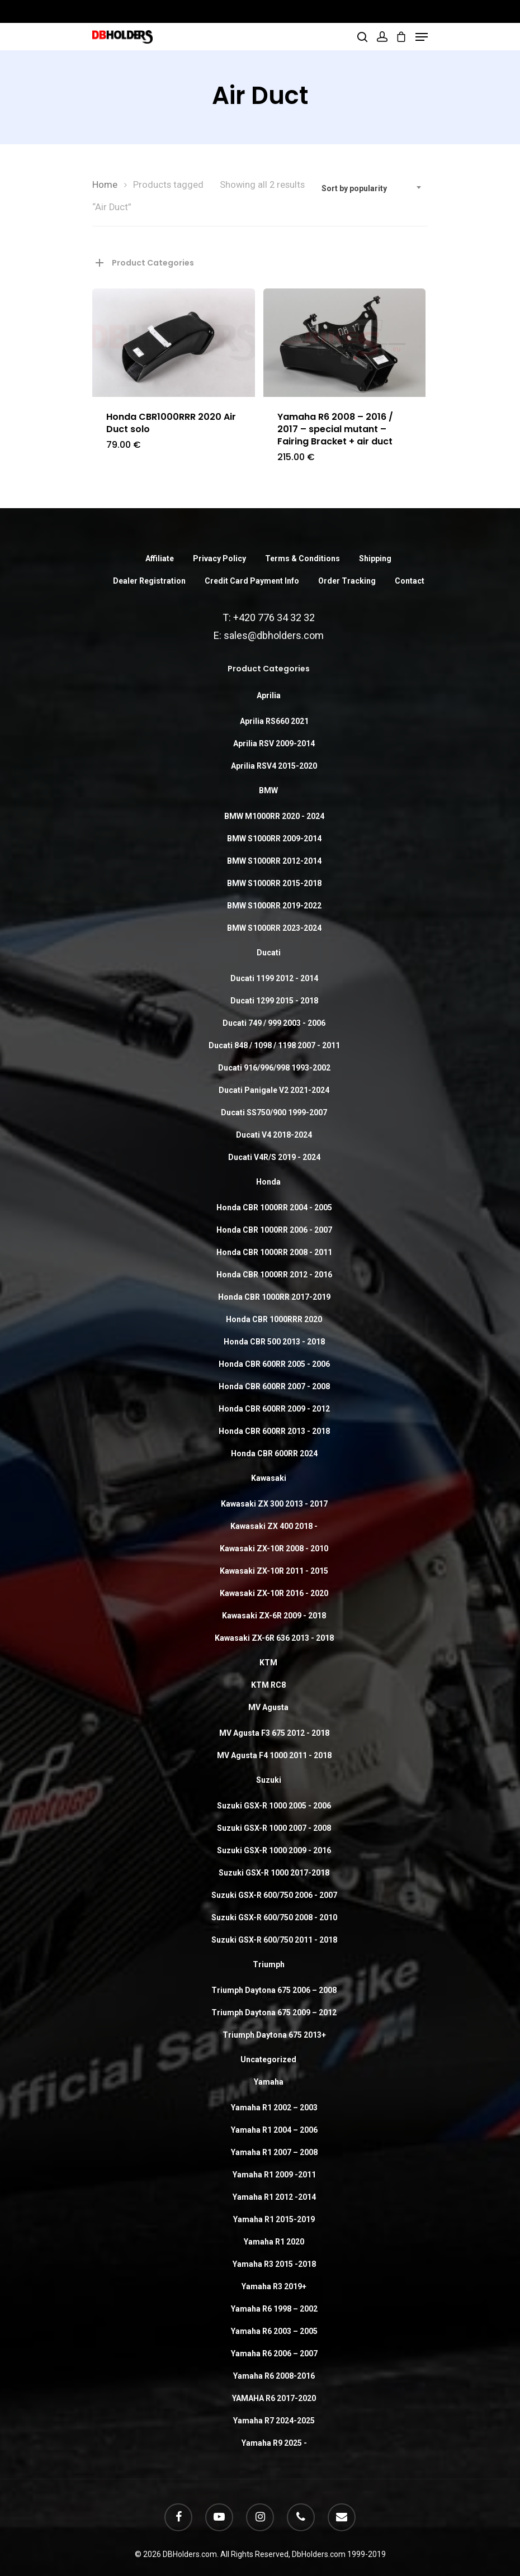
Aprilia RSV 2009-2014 (274, 743)
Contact (409, 580)
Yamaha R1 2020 (274, 2241)
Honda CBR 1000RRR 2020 (274, 1319)
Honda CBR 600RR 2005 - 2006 (274, 1364)
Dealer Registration (149, 580)
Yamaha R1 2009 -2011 (274, 2174)
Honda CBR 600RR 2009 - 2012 (274, 1408)
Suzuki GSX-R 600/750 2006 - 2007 (274, 1895)
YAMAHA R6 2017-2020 (274, 2398)
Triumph (269, 1964)
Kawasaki (268, 1478)
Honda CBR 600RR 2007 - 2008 (274, 1386)
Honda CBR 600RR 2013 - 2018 (274, 1431)
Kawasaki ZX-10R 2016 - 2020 (274, 1593)
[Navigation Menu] (421, 36)
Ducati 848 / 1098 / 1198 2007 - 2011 (274, 1045)
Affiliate (159, 558)
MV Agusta (268, 1707)
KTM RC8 (268, 1684)
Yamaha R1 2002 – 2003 (274, 2107)
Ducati (269, 952)
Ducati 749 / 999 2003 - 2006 (274, 1023)
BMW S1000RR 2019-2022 (274, 905)
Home (104, 184)
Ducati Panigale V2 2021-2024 (274, 1090)
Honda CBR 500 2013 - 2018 (274, 1341)
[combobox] (372, 188)
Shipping (375, 558)
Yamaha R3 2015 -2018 (274, 2264)
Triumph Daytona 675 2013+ (274, 2034)
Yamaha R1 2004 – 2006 (274, 2129)
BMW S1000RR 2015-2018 (274, 883)
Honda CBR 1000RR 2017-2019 (274, 1296)
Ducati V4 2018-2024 (274, 1134)
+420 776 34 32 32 (274, 617)
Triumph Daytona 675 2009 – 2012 (274, 2012)
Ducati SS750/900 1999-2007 (274, 1112)
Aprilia (269, 695)
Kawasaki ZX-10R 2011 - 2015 (274, 1570)
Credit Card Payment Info (252, 580)
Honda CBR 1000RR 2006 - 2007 (274, 1229)
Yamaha (268, 2081)
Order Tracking (347, 580)
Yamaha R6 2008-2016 (274, 2375)
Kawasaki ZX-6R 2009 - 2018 (274, 1615)
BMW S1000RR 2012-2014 (274, 860)
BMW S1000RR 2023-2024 (274, 928)
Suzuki (268, 1779)
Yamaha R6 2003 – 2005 (274, 2331)
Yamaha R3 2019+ (274, 2286)
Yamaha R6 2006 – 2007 (274, 2353)
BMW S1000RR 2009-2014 (274, 838)
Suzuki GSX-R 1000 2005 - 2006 (274, 1805)
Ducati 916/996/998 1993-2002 (274, 1067)
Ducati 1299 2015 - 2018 (274, 1000)
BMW (268, 790)
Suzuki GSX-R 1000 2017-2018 (274, 1872)
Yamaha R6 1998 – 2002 (274, 2308)
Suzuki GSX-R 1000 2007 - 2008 (274, 1828)
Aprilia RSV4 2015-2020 (274, 765)
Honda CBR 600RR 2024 (274, 1453)
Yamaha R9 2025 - (274, 2442)
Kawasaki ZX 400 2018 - (274, 1526)
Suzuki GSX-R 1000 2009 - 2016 (274, 1850)
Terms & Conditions (302, 558)
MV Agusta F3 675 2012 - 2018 (274, 1733)
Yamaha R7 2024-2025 (274, 2420)
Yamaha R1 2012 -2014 (274, 2197)
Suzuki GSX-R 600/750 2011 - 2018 (274, 1939)
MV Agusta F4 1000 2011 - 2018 (274, 1755)
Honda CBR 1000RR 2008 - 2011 (274, 1252)
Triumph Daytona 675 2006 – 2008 (274, 1990)
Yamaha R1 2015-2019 (274, 2219)
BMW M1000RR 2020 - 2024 (274, 816)
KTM (268, 1662)
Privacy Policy (219, 558)
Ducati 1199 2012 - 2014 (274, 978)
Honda (268, 1181)
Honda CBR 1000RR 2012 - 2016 (274, 1274)
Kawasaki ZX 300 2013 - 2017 (274, 1503)
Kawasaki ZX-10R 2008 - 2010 (274, 1548)
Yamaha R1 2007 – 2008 (274, 2152)
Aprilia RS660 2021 (274, 721)
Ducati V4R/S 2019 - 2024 (274, 1157)
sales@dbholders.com (274, 635)
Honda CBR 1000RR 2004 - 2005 (274, 1207)
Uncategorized (268, 2059)
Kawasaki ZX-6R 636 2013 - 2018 (274, 1637)
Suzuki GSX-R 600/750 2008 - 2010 (274, 1917)
